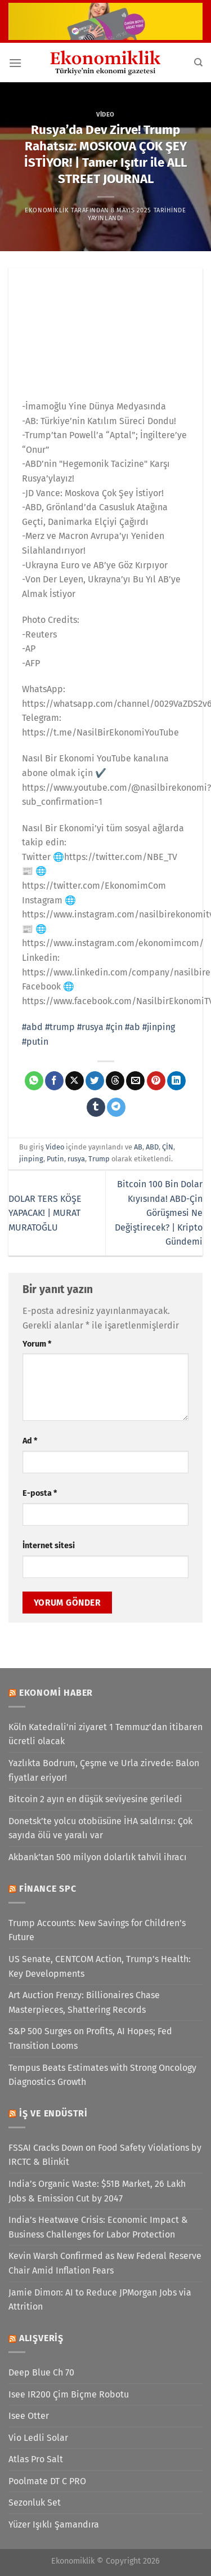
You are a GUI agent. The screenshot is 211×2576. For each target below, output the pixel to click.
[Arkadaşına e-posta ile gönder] (135, 1080)
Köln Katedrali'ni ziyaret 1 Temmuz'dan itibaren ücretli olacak (105, 1734)
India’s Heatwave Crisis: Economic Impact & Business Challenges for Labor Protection (98, 2227)
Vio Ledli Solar (38, 2437)
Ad (30, 1441)
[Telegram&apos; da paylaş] (116, 1107)
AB (138, 1147)
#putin (35, 1041)
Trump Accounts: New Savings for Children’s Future (97, 1930)
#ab (132, 1027)
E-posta (40, 1493)
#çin (114, 1027)
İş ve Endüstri (53, 2113)
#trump (60, 1027)
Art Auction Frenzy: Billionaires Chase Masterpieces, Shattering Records (84, 2002)
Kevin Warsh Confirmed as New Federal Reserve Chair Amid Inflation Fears (104, 2263)
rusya (76, 1159)
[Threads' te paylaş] (115, 1080)
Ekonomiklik (47, 210)
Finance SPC (48, 1888)
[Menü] (15, 63)
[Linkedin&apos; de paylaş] (176, 1080)
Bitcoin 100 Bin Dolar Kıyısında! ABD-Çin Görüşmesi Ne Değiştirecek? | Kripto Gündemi (159, 1213)
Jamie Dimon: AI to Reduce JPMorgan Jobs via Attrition (99, 2299)
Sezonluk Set (34, 2502)
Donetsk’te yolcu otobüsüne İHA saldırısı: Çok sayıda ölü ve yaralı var (100, 1828)
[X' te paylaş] (74, 1080)
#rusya (90, 1027)
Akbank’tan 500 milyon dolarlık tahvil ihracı (97, 1857)
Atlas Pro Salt (35, 2459)
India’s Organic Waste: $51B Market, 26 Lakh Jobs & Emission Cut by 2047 (97, 2191)
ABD (152, 1147)
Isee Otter (28, 2415)
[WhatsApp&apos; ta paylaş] (34, 1080)
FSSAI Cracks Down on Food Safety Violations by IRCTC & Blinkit (104, 2155)
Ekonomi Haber (56, 1692)
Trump (99, 1159)
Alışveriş (41, 2338)
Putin (55, 1159)
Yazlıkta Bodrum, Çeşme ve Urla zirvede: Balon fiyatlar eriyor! (103, 1770)
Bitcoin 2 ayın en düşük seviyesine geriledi (95, 1799)
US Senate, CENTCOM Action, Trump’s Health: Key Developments (99, 1966)
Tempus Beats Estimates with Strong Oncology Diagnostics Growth (102, 2075)
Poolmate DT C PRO (47, 2481)
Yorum (37, 1344)
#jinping (158, 1027)
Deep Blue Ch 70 (41, 2372)
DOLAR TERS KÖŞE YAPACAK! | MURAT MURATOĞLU (45, 1213)
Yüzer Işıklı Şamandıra (53, 2524)
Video (105, 114)
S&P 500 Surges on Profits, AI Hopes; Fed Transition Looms (90, 2038)
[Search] (198, 62)
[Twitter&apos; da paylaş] (95, 1080)
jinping (31, 1159)
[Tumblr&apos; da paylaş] (96, 1107)
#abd (32, 1027)
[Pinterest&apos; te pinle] (156, 1080)
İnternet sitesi (49, 1545)
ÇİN (167, 1147)
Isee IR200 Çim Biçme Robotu (68, 2394)
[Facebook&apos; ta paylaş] (54, 1080)
